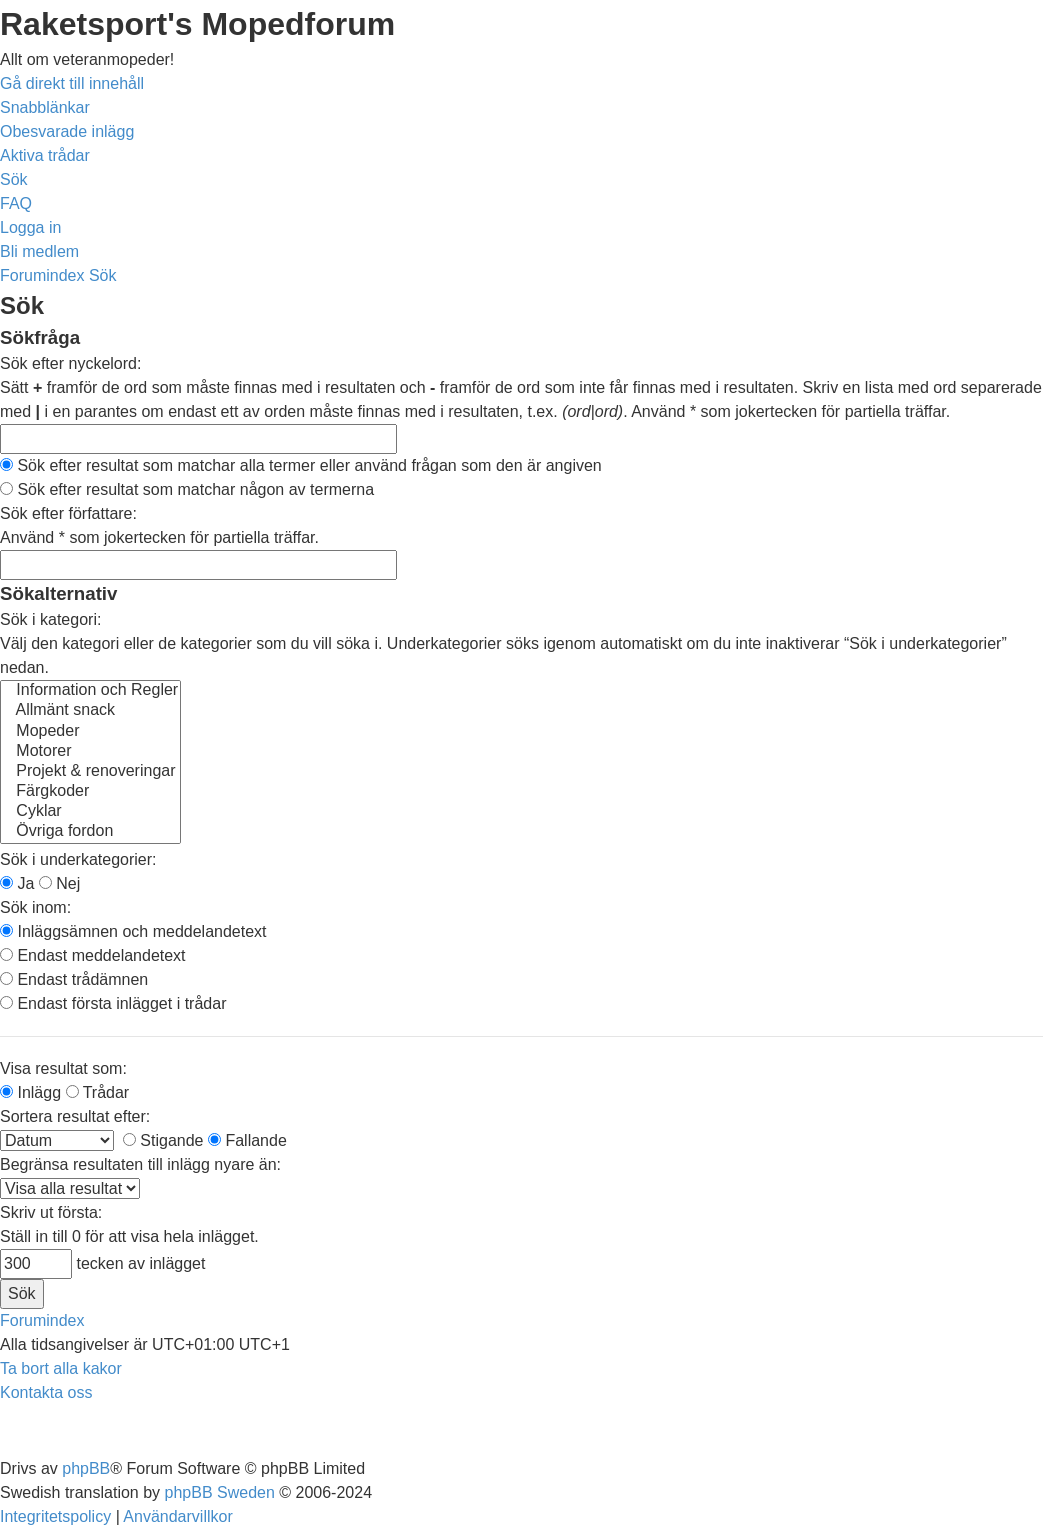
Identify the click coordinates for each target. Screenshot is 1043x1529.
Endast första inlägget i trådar (113, 1003)
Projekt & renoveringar (90, 772)
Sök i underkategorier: (78, 859)
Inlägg (30, 1092)
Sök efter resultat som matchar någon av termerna (187, 489)
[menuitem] (67, 131)
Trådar (98, 1092)
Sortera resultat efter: (75, 1116)
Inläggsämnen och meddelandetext (133, 931)
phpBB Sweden (220, 1492)
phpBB (86, 1468)
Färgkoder (90, 792)
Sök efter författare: (68, 513)
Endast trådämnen (74, 979)
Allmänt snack (90, 711)
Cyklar (90, 812)
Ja (17, 883)
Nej (59, 883)
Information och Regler (90, 691)
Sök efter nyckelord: (70, 363)
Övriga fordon (90, 832)
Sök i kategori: (50, 619)
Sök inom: (35, 907)
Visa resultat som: (63, 1068)
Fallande (247, 1140)
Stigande (163, 1140)
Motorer (90, 752)
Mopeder (90, 732)
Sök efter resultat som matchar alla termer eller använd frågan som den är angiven (301, 465)
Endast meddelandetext (93, 955)
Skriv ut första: (51, 1212)
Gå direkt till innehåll (72, 83)
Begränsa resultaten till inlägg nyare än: (140, 1164)
